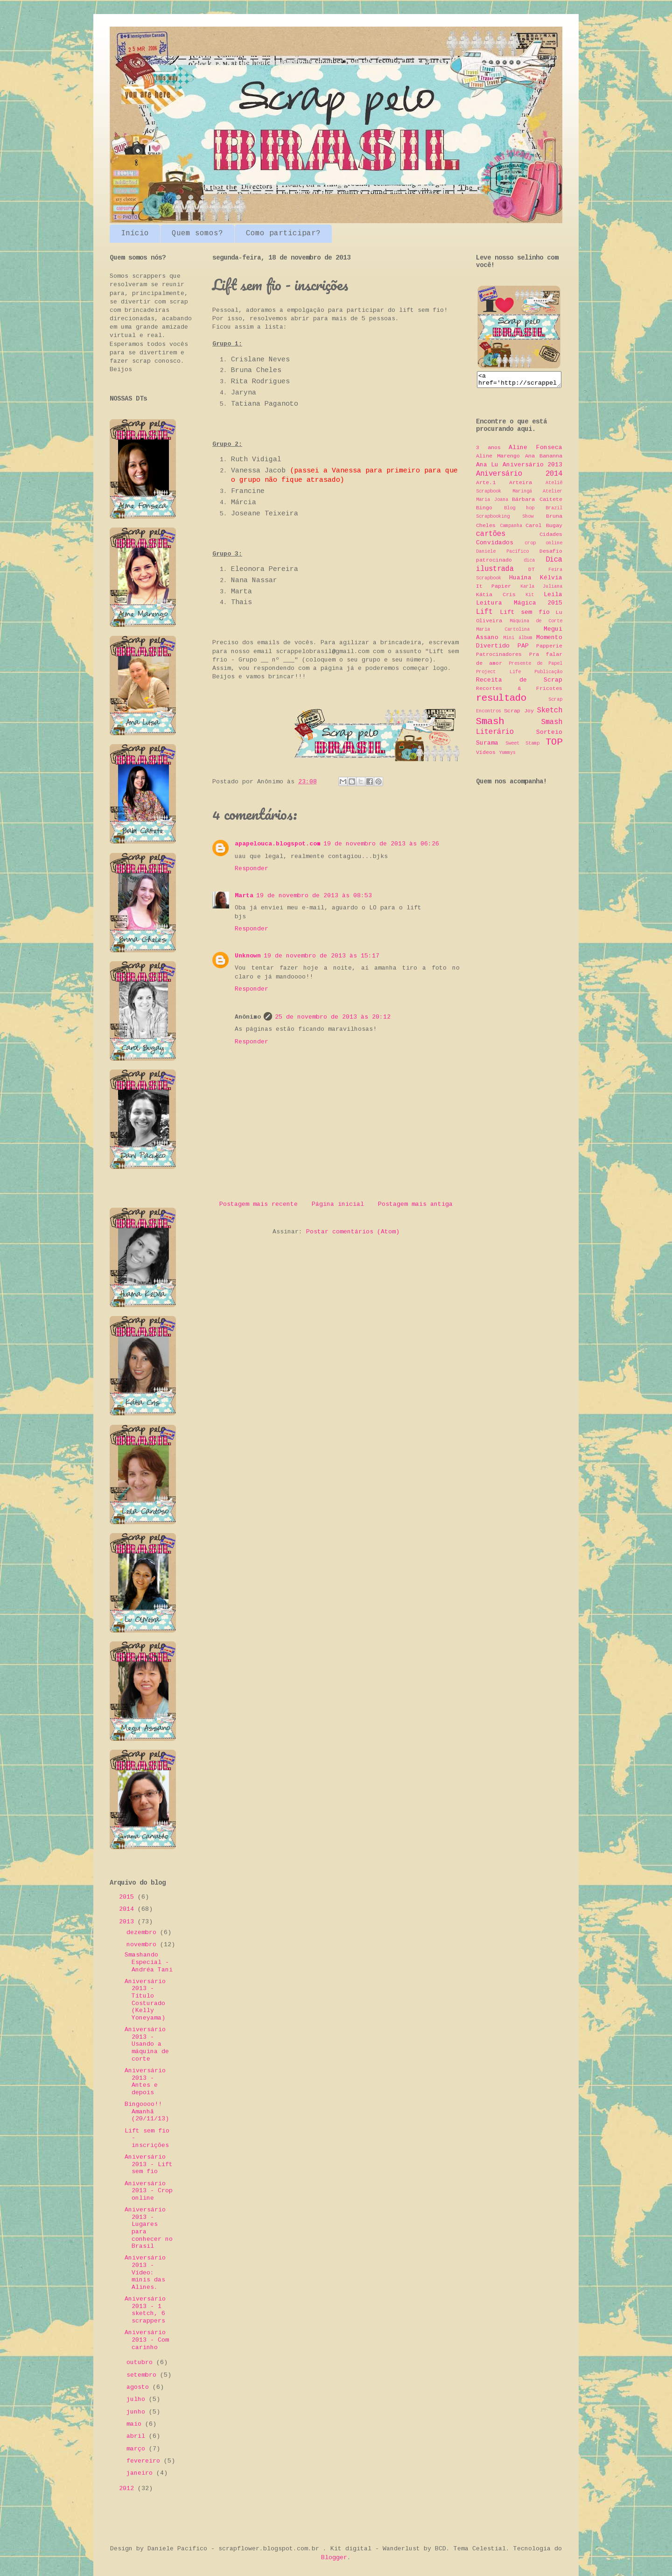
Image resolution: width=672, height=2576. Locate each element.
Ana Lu (487, 467)
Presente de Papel (536, 666)
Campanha (511, 528)
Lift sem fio (525, 615)
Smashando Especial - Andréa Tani (149, 1962)
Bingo (484, 510)
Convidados (494, 545)
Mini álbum (517, 640)
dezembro (143, 1932)
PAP (523, 648)
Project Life (498, 674)
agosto (139, 2387)
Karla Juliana (541, 589)
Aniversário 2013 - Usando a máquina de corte (147, 2044)
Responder (251, 868)
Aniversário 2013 (532, 467)
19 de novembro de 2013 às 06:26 (381, 843)
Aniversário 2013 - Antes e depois (145, 2081)
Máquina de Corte (536, 623)
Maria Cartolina (503, 632)
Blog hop (519, 511)
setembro (143, 2375)
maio (135, 2424)
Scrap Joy (518, 714)
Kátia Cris (496, 597)
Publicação (548, 674)
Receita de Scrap (519, 682)
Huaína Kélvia (536, 580)
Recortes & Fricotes (519, 691)
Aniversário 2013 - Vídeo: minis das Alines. (145, 2272)
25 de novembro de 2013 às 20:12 (333, 1017)
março (137, 2448)
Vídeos (486, 755)
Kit (529, 597)
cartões (490, 537)
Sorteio (549, 735)
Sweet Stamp (522, 746)
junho (137, 2411)
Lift (484, 615)
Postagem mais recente (258, 1204)
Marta (244, 895)
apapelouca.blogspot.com (278, 843)
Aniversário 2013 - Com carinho (147, 2340)
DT (531, 572)
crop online (544, 546)
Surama (487, 745)
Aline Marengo (498, 459)
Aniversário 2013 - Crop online (149, 2191)
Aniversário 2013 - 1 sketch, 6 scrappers (145, 2309)
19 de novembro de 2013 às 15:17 (321, 955)
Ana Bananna (543, 459)
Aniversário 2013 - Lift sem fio (149, 2164)
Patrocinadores (499, 657)
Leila (553, 597)
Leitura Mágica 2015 (519, 605)
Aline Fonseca (535, 450)
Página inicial (338, 1204)
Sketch (549, 713)
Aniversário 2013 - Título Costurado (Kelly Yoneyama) (145, 1999)
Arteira (520, 485)
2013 (128, 1921)
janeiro (141, 2473)
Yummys (507, 755)
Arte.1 (486, 485)
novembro (143, 1944)
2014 (128, 1909)
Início (135, 233)
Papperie (549, 649)
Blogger (334, 2557)
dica (529, 563)
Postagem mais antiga (415, 1204)
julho (137, 2399)
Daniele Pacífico (502, 554)
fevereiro (145, 2460)
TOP (554, 744)
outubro (141, 2362)
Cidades (550, 537)
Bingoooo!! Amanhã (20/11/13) (147, 2111)
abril (137, 2436)
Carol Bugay (543, 528)
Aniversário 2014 (519, 476)
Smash (490, 724)
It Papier (493, 589)
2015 (128, 1896)
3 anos (488, 450)
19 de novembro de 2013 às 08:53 (314, 895)
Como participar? (283, 233)
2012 (128, 2488)
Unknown (248, 955)
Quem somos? (197, 233)
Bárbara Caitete (537, 502)
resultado (501, 701)
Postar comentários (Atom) (352, 1231)
